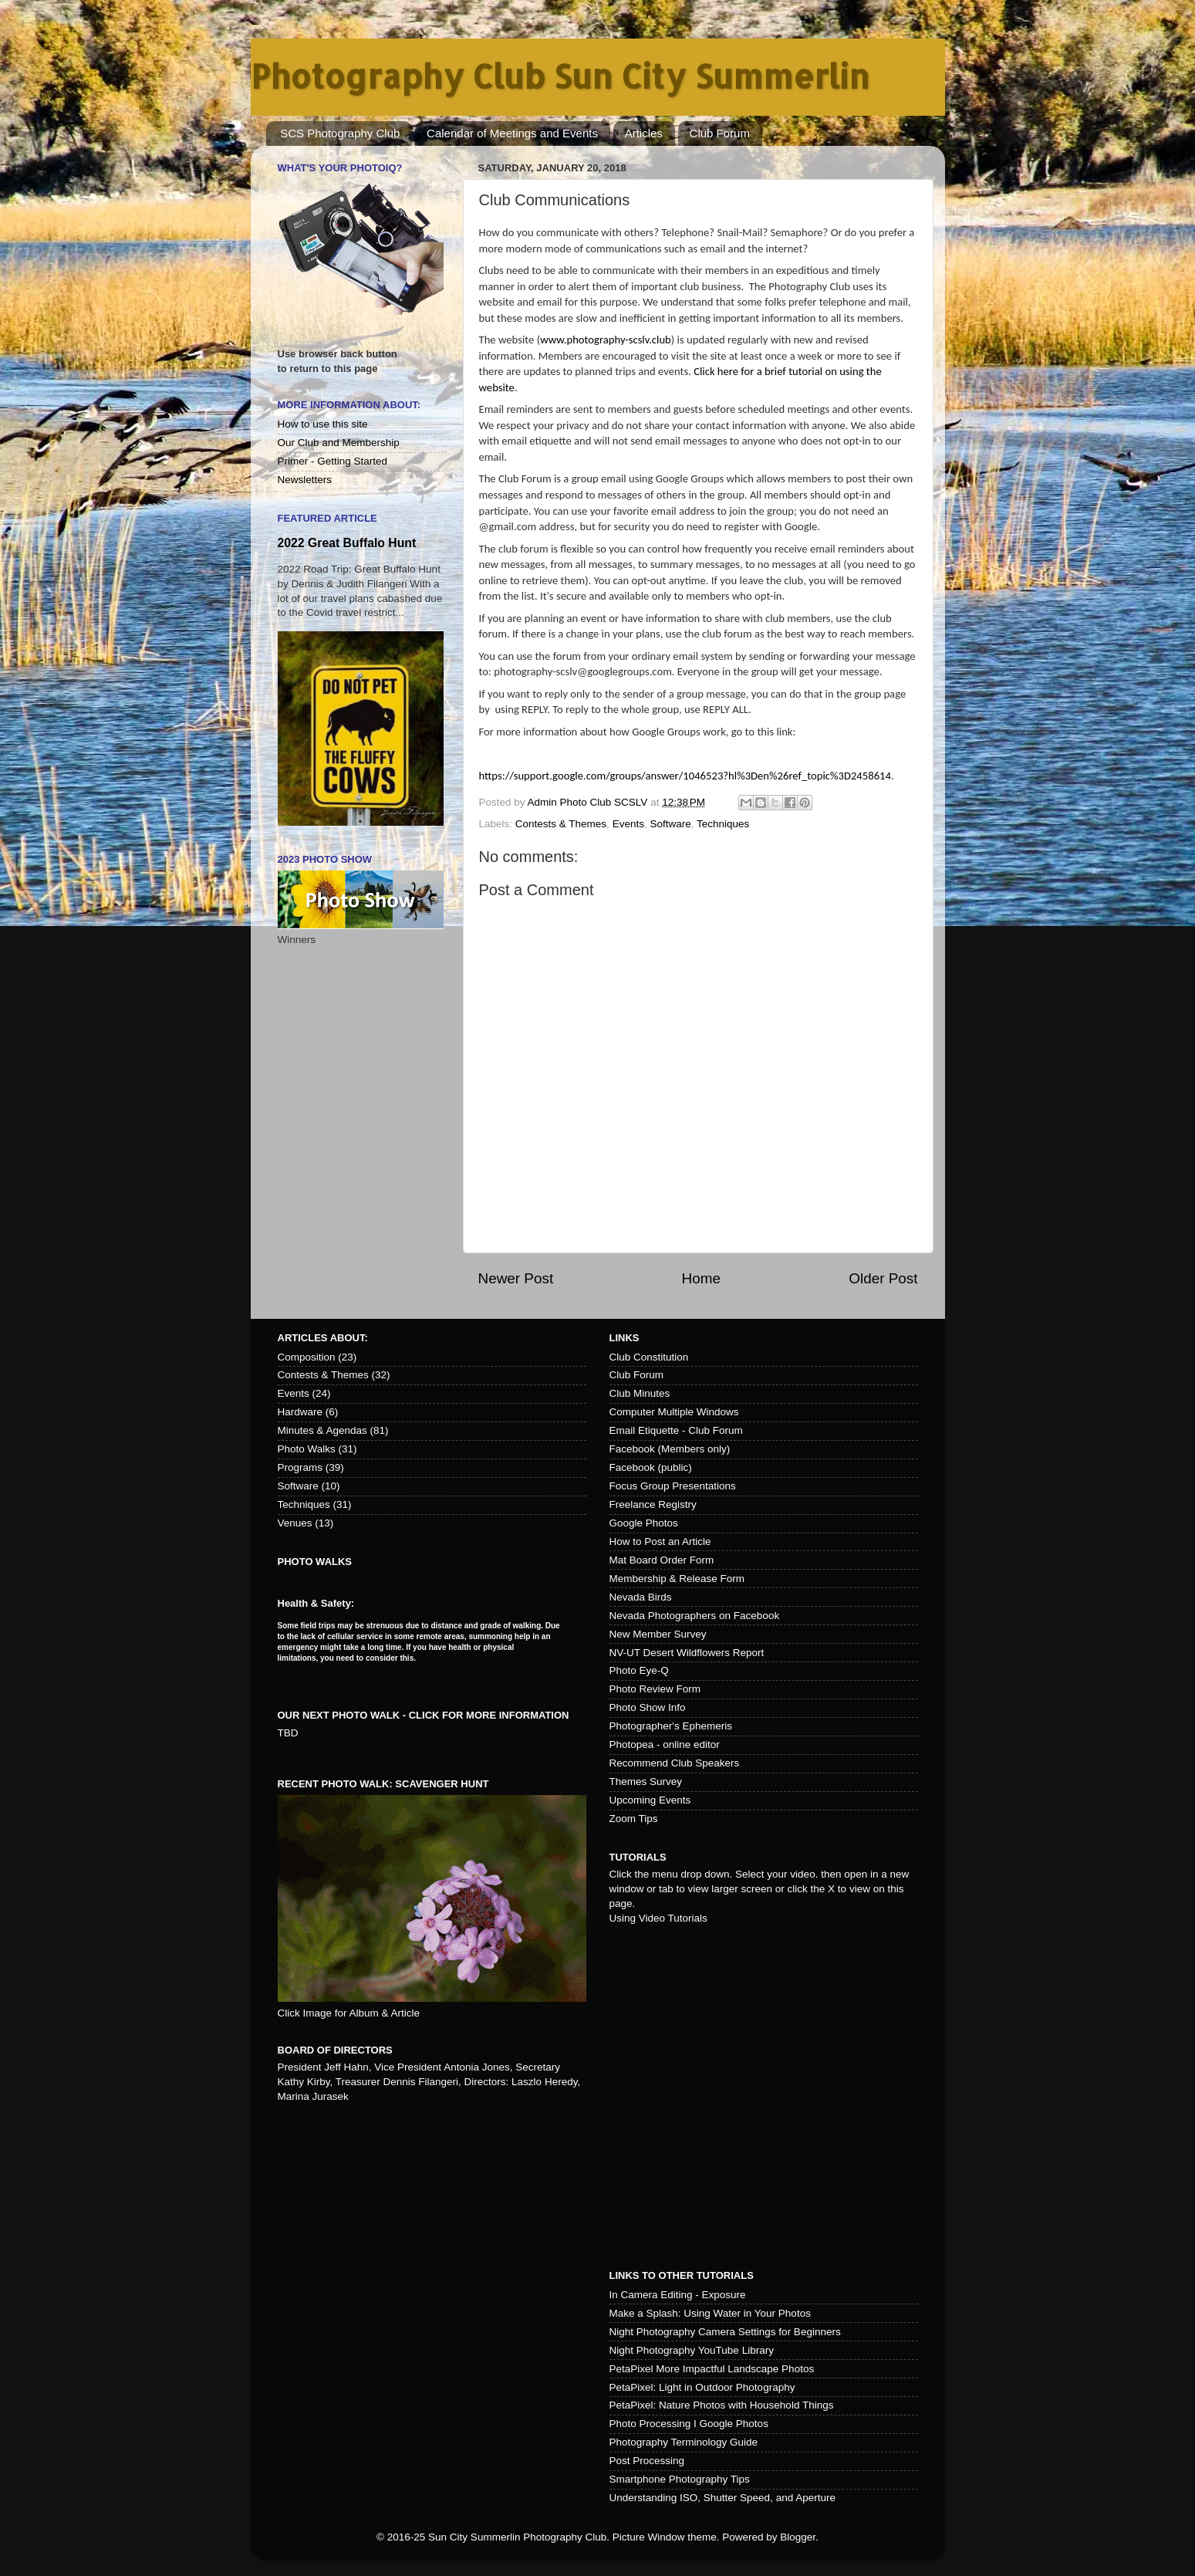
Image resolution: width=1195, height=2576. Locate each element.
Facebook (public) (650, 1467)
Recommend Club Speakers (674, 1763)
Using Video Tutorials (658, 1918)
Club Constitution (649, 1357)
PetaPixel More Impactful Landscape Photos (712, 2369)
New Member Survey (658, 1634)
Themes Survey (646, 1781)
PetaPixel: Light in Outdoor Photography (702, 2387)
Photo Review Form (655, 1689)
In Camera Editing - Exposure (677, 2294)
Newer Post (516, 1278)
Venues (295, 1523)
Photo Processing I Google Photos (688, 2423)
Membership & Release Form (677, 1578)
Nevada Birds (640, 1597)
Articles (644, 133)
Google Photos (643, 1523)
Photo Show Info (647, 1707)
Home (701, 1278)
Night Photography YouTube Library (691, 2350)
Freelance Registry (653, 1504)
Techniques (723, 824)
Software (670, 824)
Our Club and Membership (339, 442)
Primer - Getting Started (333, 461)
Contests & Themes (560, 824)
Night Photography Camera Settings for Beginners (725, 2332)
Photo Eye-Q (639, 1670)
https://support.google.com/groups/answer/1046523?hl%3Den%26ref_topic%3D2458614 (685, 776)
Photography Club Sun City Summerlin (560, 76)
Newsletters (305, 479)
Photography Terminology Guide (683, 2442)
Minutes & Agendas (322, 1430)
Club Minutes (639, 1393)
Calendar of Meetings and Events (512, 133)
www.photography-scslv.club (605, 340)
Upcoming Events (650, 1800)
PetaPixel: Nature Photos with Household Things (721, 2405)
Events (628, 824)
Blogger (797, 2537)
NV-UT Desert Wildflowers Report (687, 1652)
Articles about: (323, 1338)
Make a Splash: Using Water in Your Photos (710, 2313)
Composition (307, 1357)
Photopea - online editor (664, 1744)
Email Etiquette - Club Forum (676, 1430)
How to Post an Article (660, 1541)
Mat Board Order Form (661, 1560)
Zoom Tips (633, 1818)
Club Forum (720, 133)
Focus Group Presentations (672, 1486)
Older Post (883, 1278)
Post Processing (647, 2460)
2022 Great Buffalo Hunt (347, 542)
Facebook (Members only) (670, 1449)
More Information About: (349, 405)
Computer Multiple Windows (674, 1412)
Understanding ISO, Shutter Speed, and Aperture (722, 2497)
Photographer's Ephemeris (670, 1726)
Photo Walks (307, 1449)
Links (624, 1338)
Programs (300, 1467)
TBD (288, 1733)
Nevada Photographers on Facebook (694, 1615)
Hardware (300, 1412)
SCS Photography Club (340, 133)
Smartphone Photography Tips (679, 2479)
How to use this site (323, 424)
